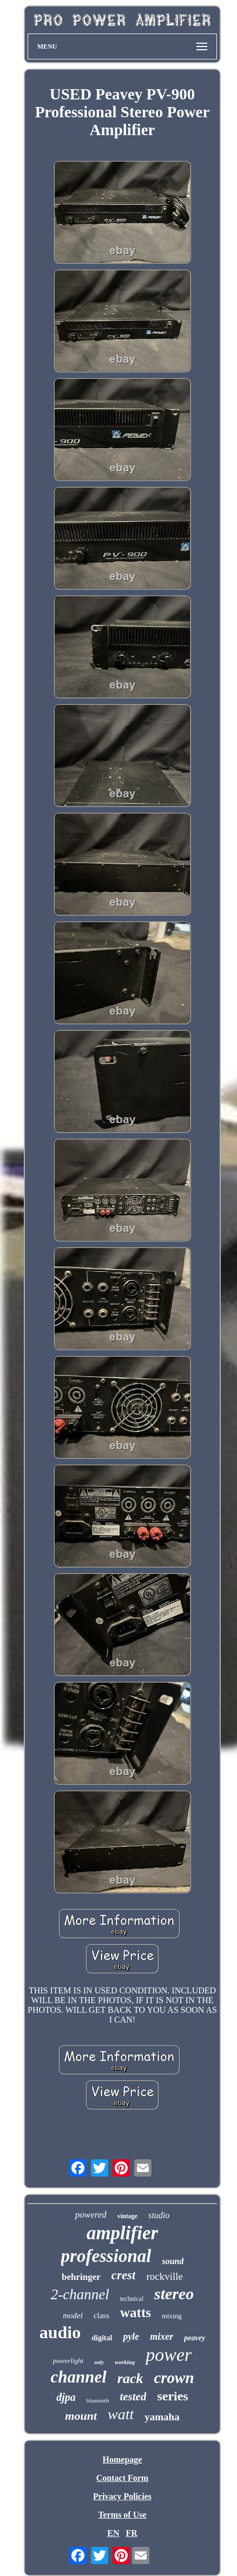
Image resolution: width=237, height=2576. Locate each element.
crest (123, 2275)
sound (172, 2261)
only (99, 2362)
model (73, 2315)
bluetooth (98, 2400)
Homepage (122, 2459)
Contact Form (122, 2477)
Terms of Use (122, 2514)
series (172, 2396)
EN (113, 2533)
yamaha (161, 2416)
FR (131, 2533)
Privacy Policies (122, 2496)
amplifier (122, 2233)
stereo (174, 2294)
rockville (164, 2276)
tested (133, 2396)
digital (101, 2338)
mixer (161, 2336)
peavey (194, 2338)
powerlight (68, 2361)
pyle (131, 2336)
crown (174, 2377)
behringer (81, 2277)
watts (135, 2312)
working (125, 2362)
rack (130, 2378)
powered (91, 2215)
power (169, 2355)
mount (81, 2415)
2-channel (80, 2294)
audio (60, 2332)
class (101, 2315)
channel (78, 2376)
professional (106, 2256)
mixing (172, 2316)
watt (121, 2414)
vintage (127, 2216)
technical (131, 2299)
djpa (66, 2397)
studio (158, 2215)
